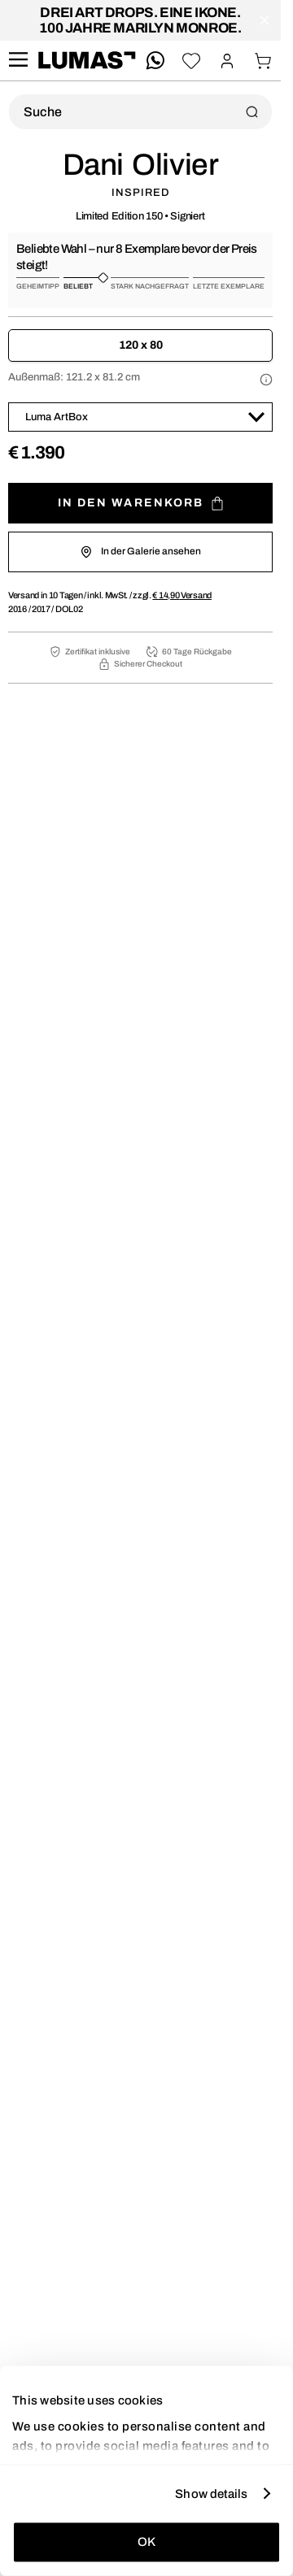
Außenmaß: (74, 377)
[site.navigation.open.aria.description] (18, 60)
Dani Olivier (141, 165)
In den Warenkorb (141, 503)
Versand (182, 595)
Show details (211, 2493)
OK (146, 2541)
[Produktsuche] (140, 111)
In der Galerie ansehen (140, 551)
